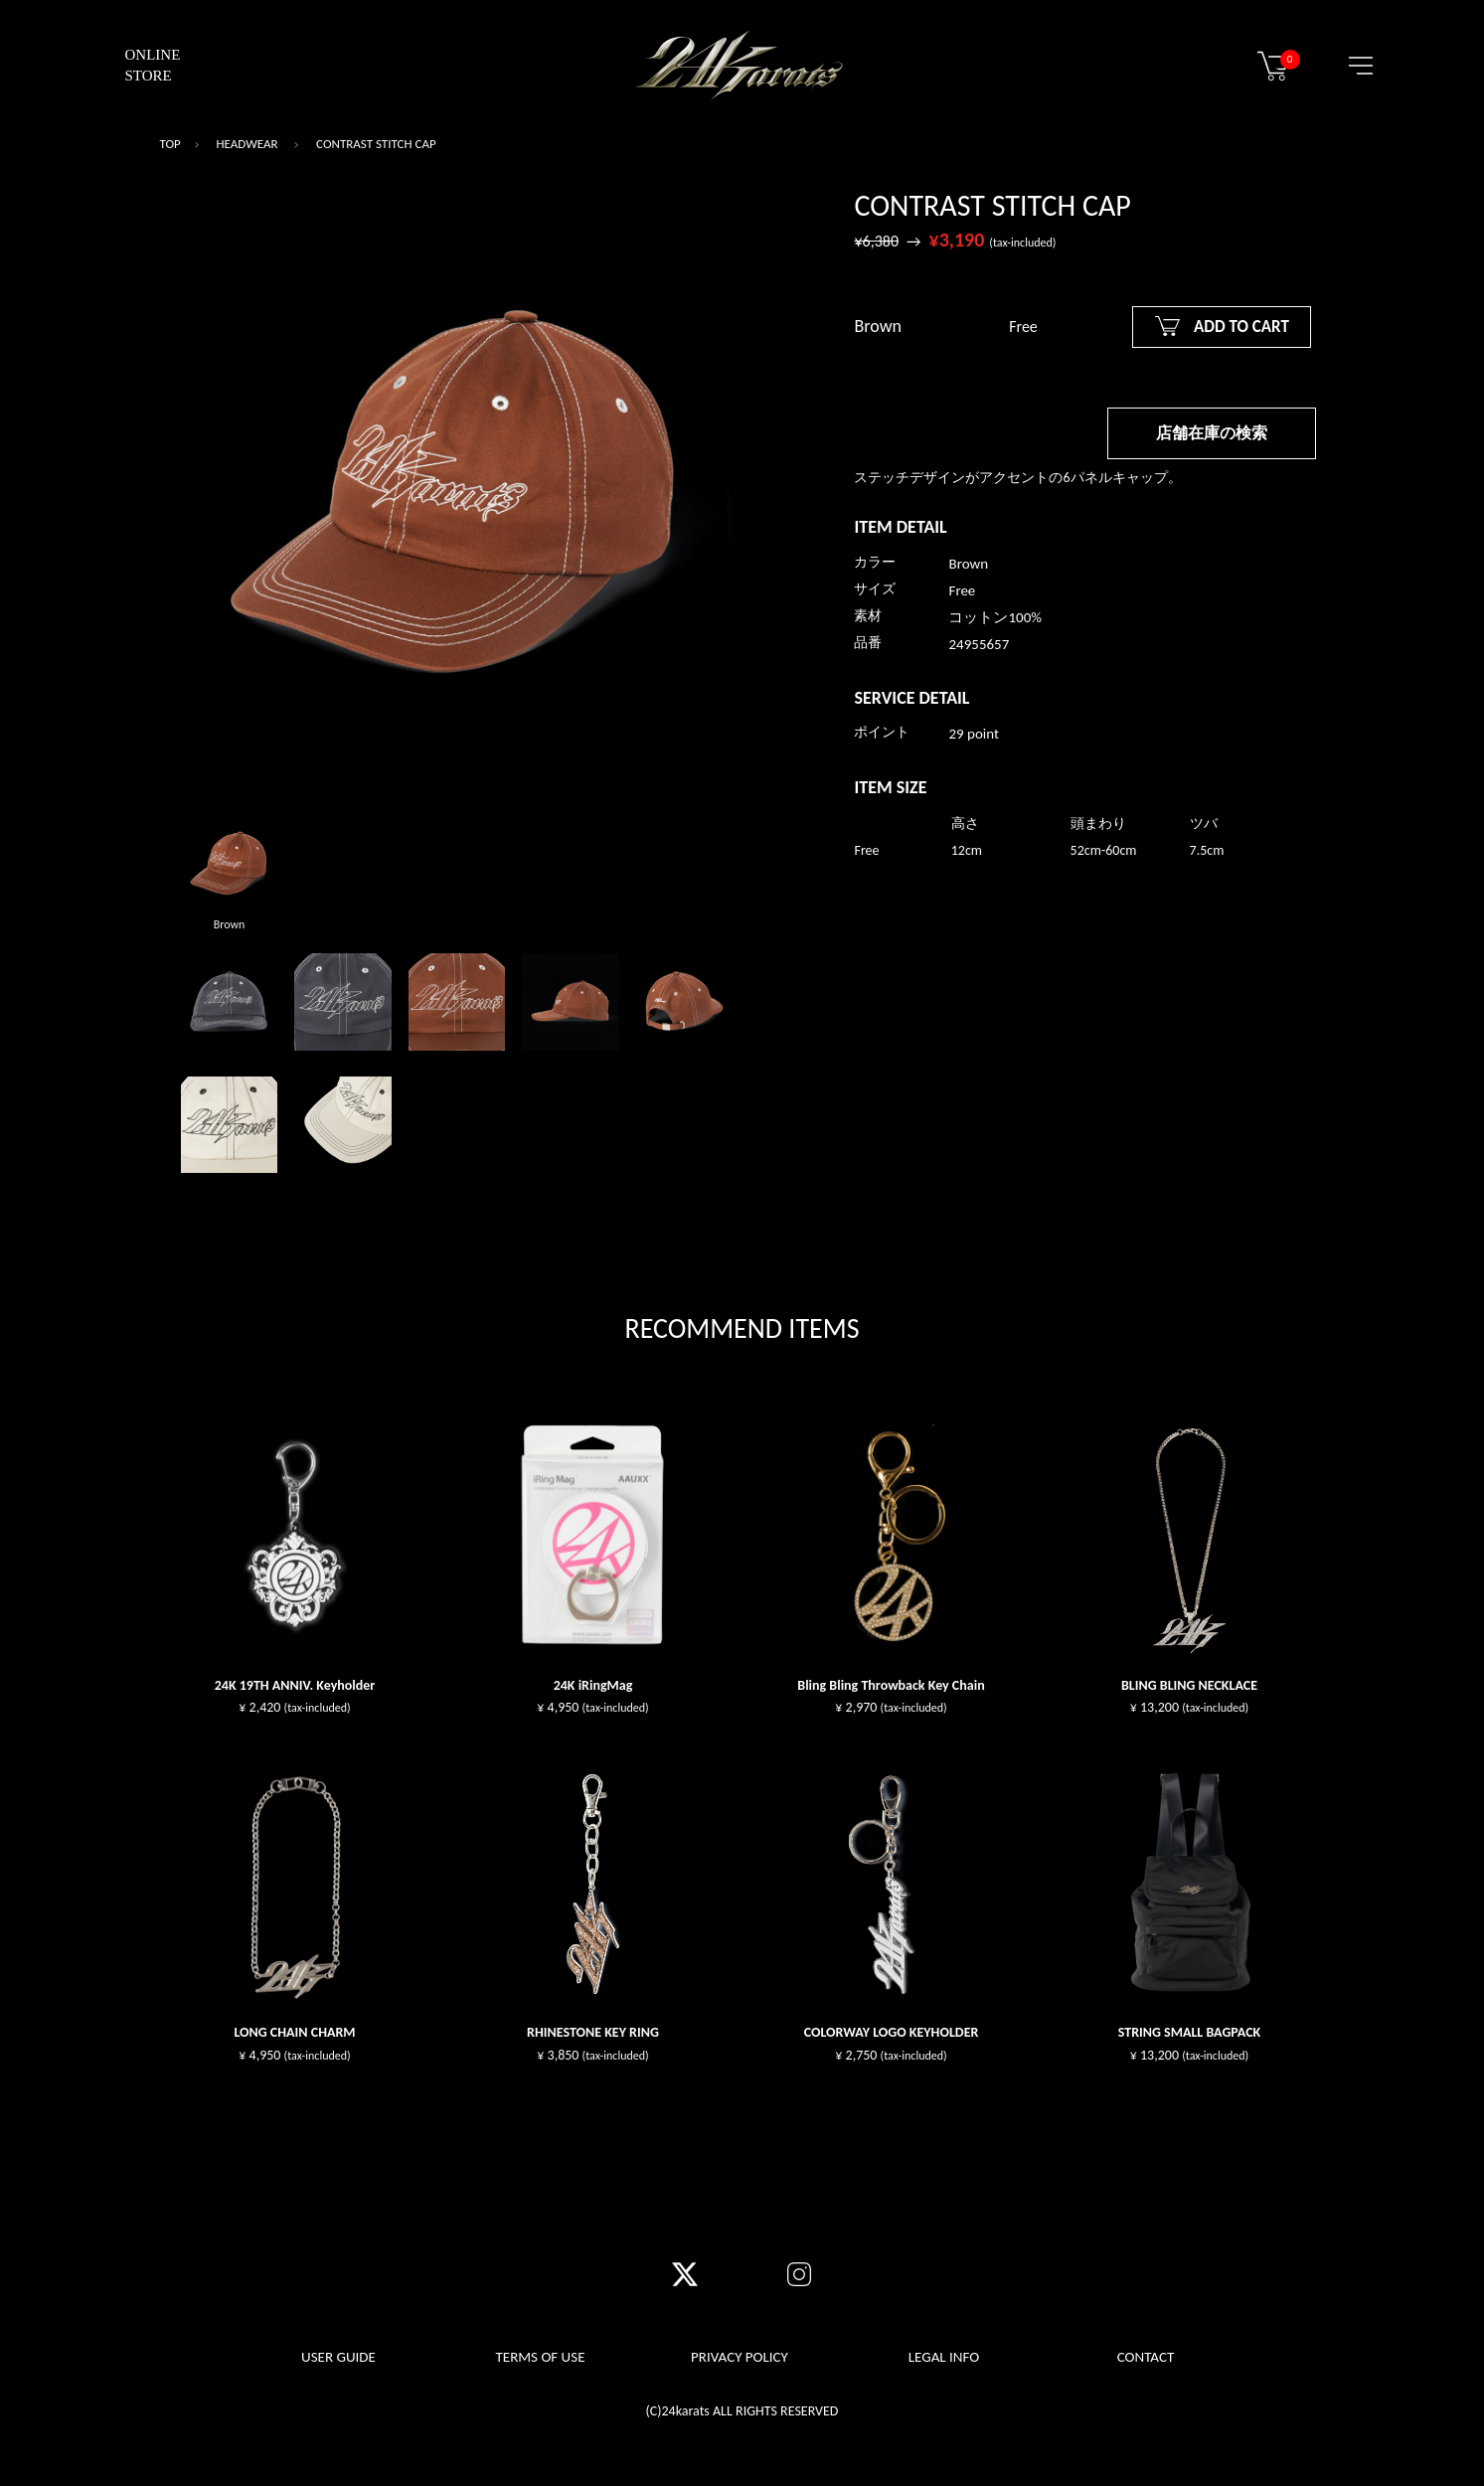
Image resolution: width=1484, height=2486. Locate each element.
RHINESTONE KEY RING (593, 2032)
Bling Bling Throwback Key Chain (890, 1685)
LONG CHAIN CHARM (294, 2032)
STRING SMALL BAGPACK (1189, 2032)
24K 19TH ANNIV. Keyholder (295, 1685)
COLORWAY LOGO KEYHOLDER (891, 2032)
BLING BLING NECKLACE (1189, 1685)
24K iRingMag (593, 1685)
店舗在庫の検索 (1211, 432)
